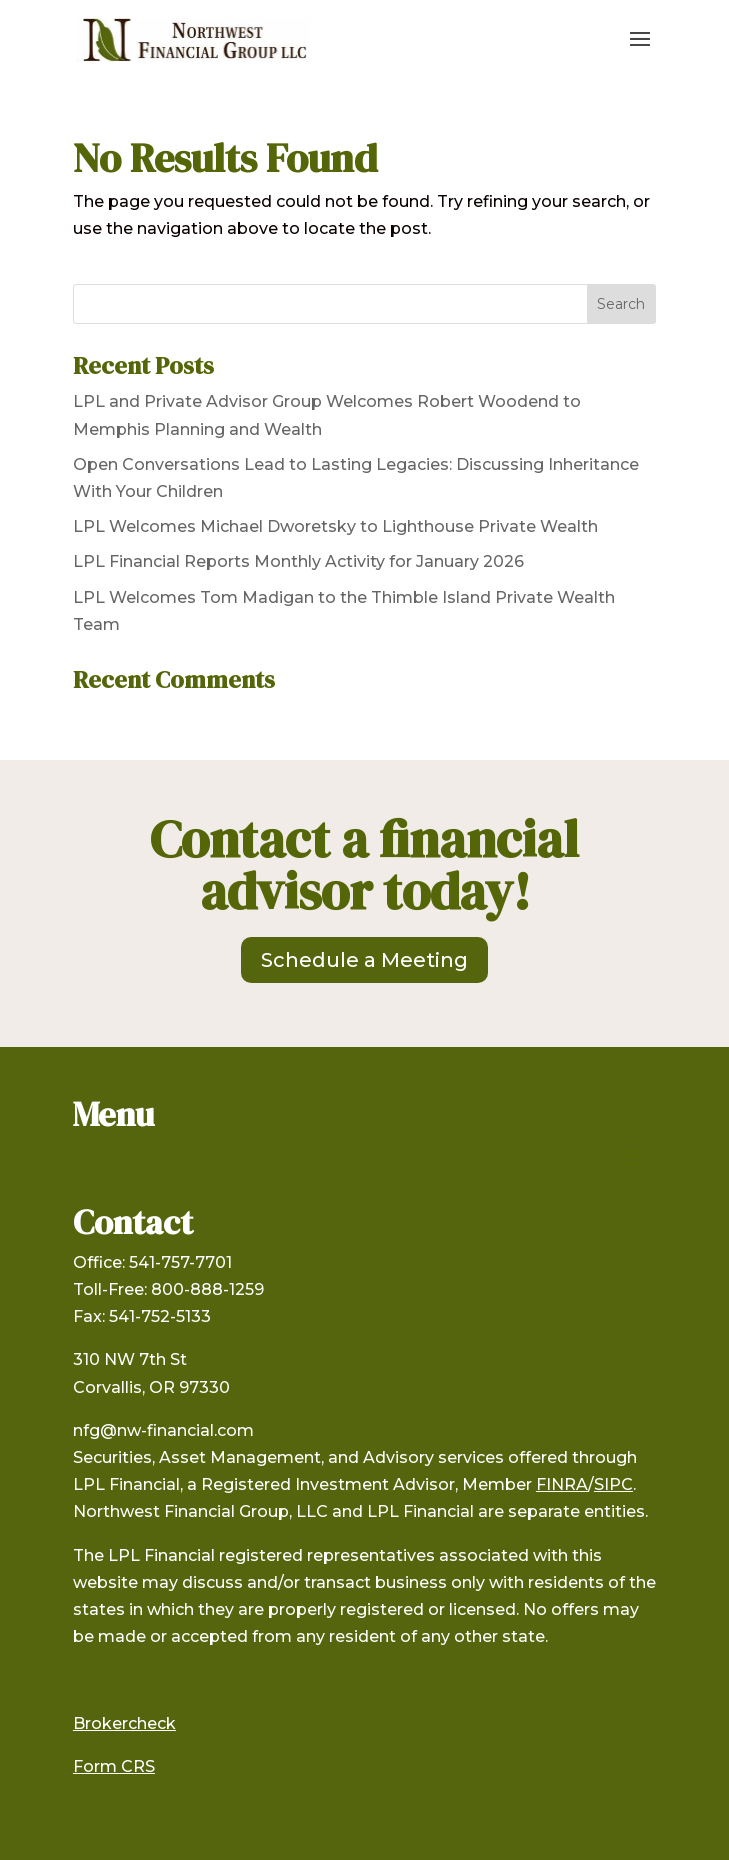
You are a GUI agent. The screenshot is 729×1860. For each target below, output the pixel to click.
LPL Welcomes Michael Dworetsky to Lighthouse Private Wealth (335, 526)
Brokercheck (124, 1723)
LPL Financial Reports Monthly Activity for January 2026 (298, 561)
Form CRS (114, 1766)
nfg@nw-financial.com (163, 1430)
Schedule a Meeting (364, 960)
